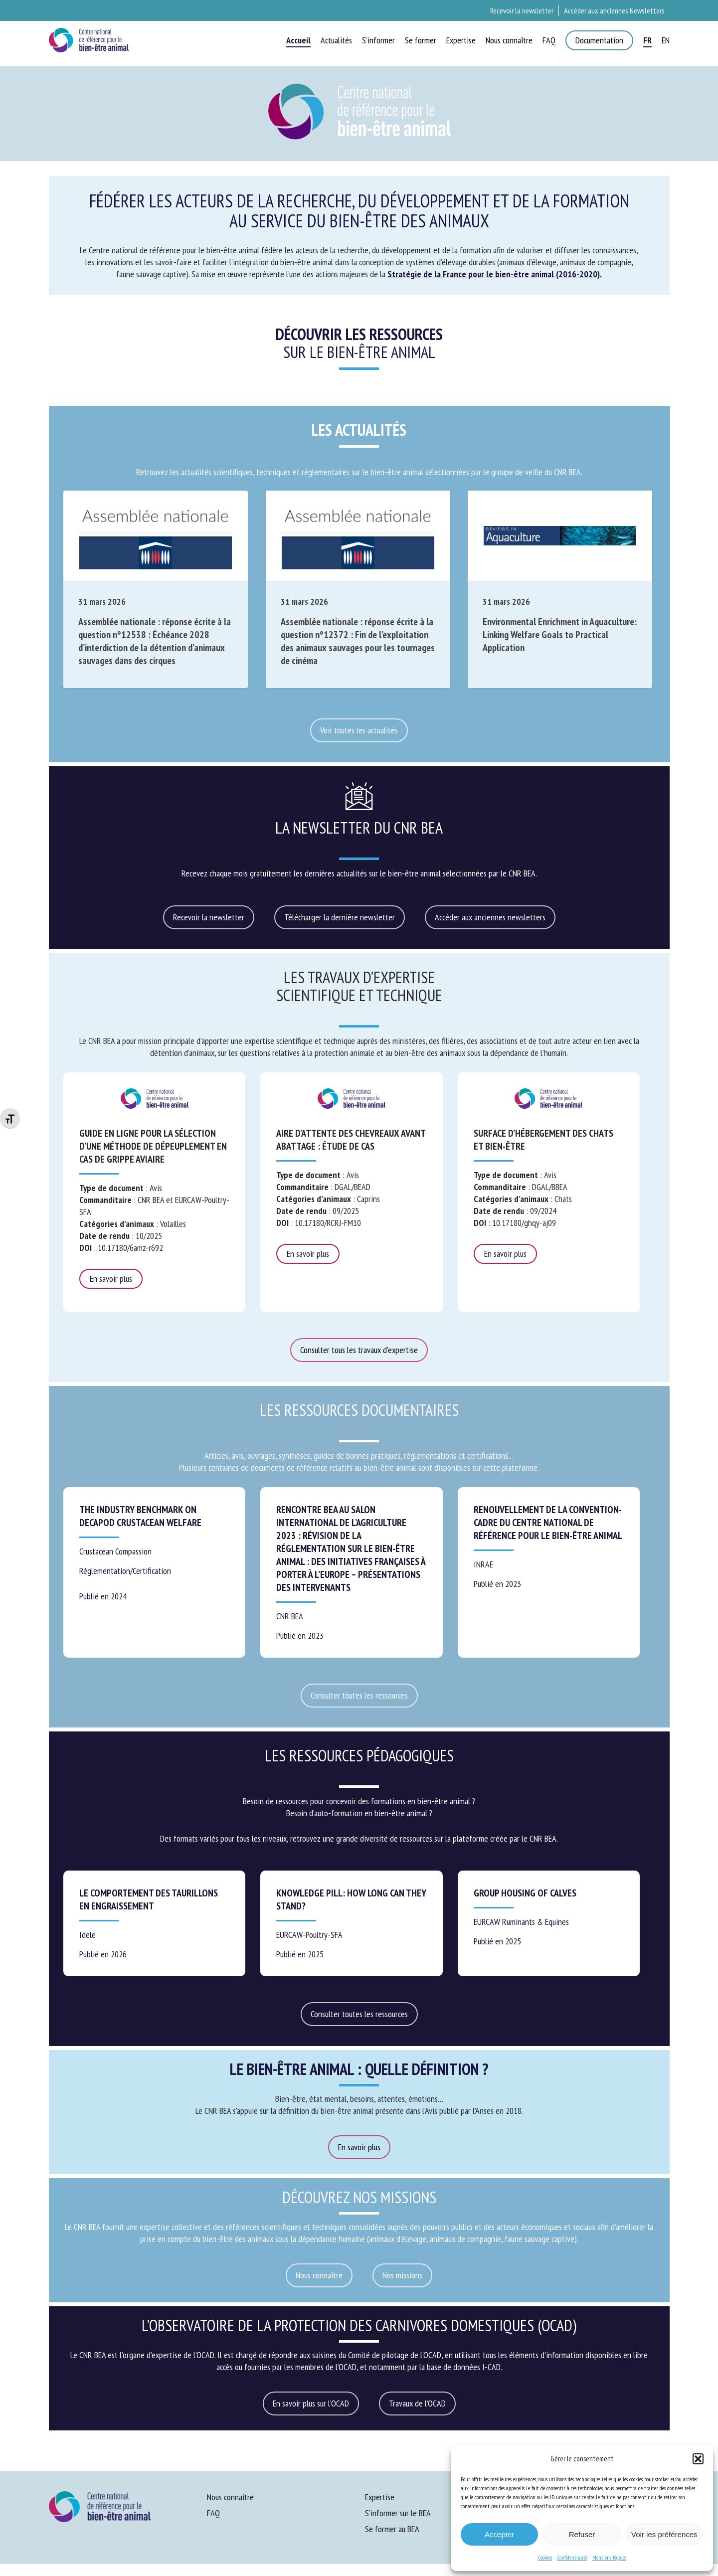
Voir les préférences (664, 2534)
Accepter (499, 2534)
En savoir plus (111, 1278)
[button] (698, 2459)
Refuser (582, 2534)
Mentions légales (609, 2557)
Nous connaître (230, 2497)
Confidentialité (572, 2557)
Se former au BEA (392, 2529)
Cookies (545, 2557)
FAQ (213, 2513)
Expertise (379, 2497)
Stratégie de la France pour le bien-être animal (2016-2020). (494, 274)
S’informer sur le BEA (398, 2513)
